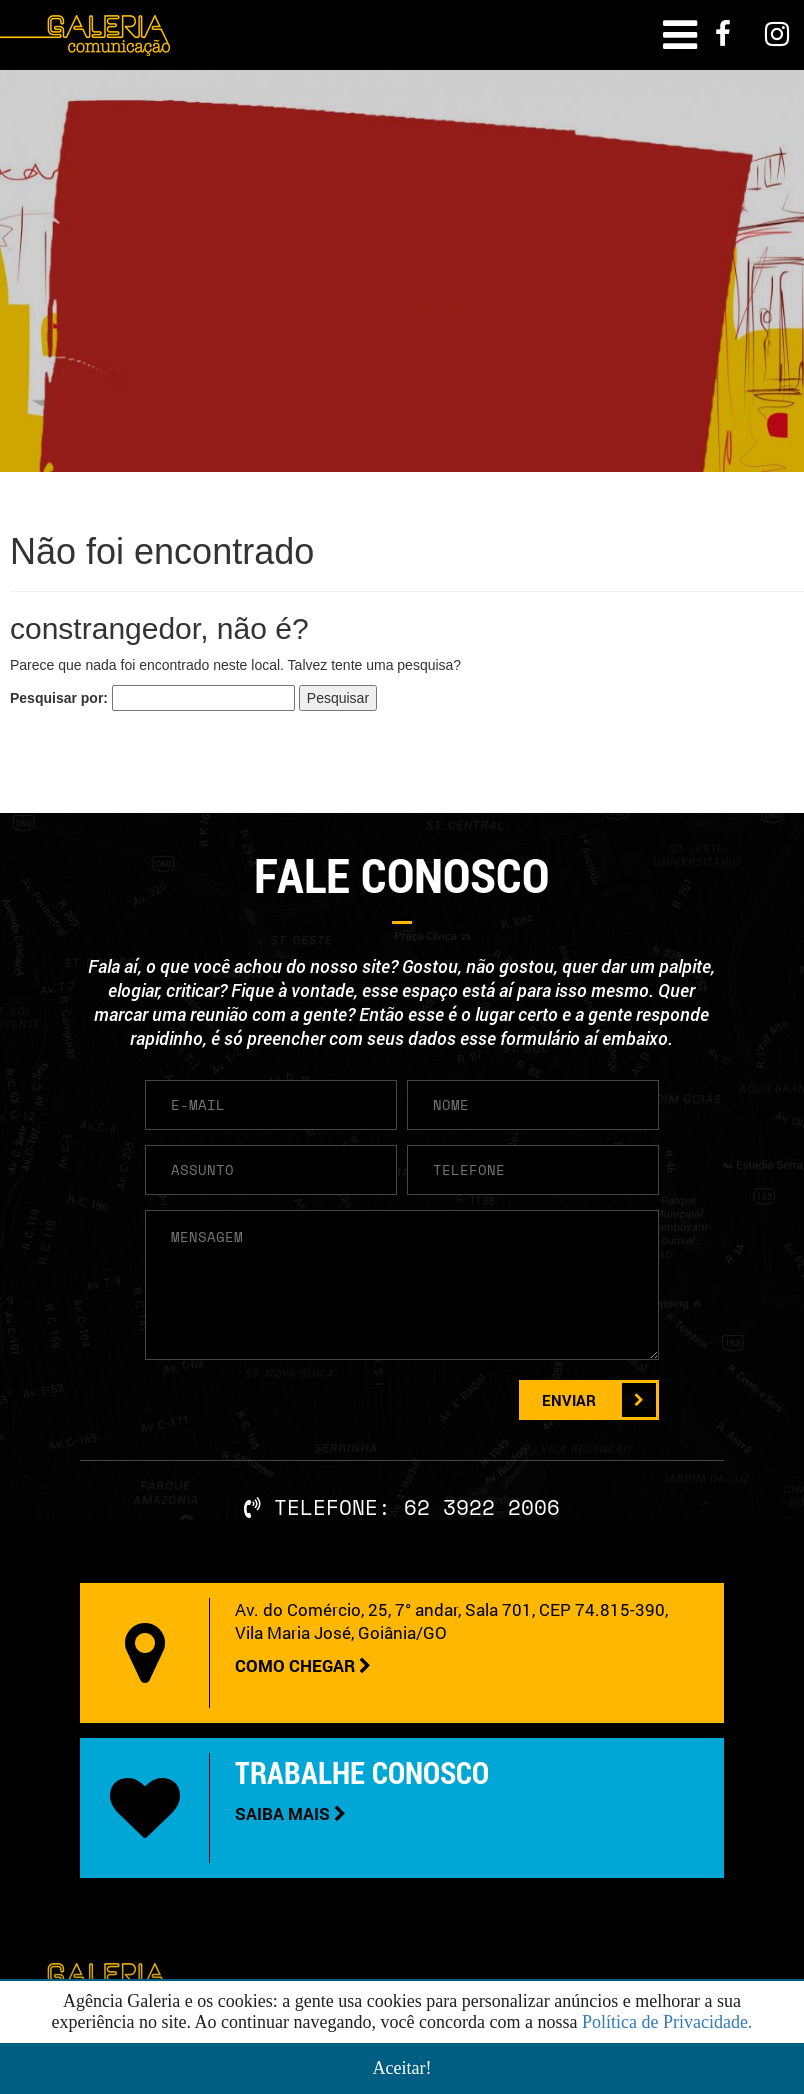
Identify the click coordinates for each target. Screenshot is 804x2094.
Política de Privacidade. (667, 2022)
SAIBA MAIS (290, 1813)
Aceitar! (402, 2068)
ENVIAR (599, 1400)
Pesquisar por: (59, 698)
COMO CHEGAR (303, 1665)
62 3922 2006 (482, 1507)
